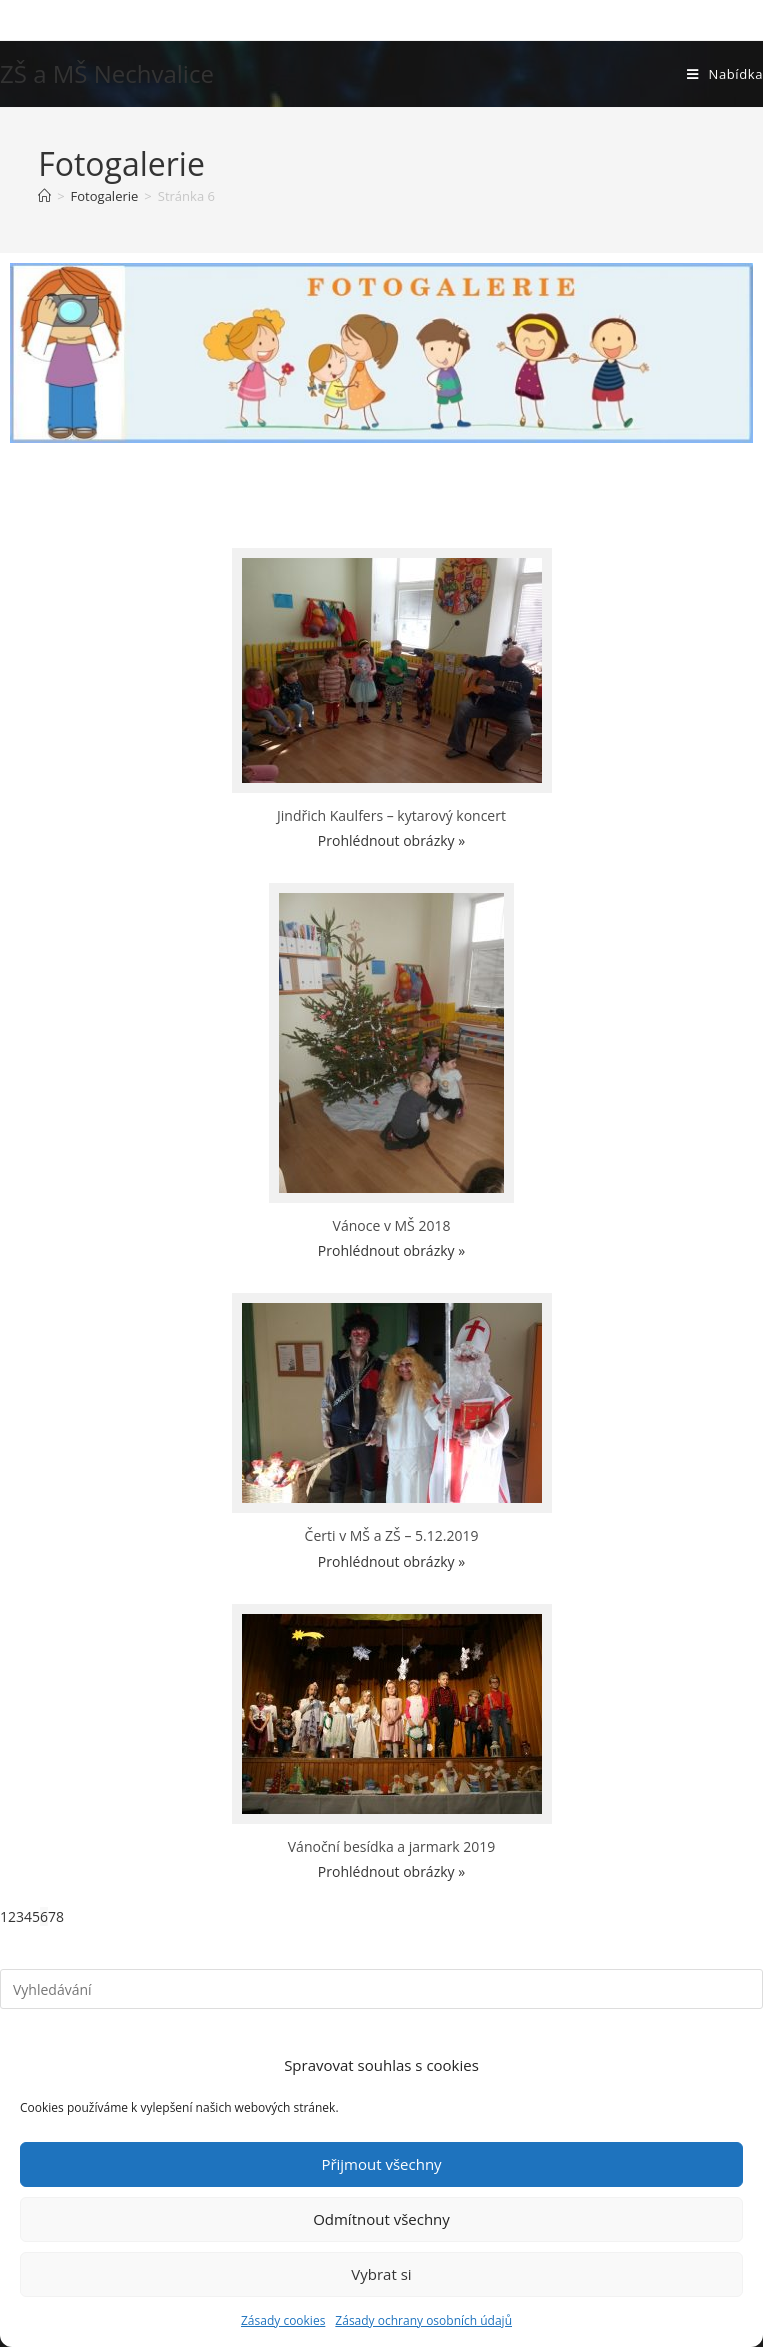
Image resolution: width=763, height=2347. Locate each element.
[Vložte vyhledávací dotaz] (381, 1989)
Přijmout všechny (381, 2164)
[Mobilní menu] (725, 74)
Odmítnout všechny (381, 2219)
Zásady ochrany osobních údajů (423, 2320)
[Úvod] (44, 196)
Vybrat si (381, 2274)
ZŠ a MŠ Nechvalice (107, 73)
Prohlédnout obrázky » (391, 840)
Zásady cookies (283, 2320)
